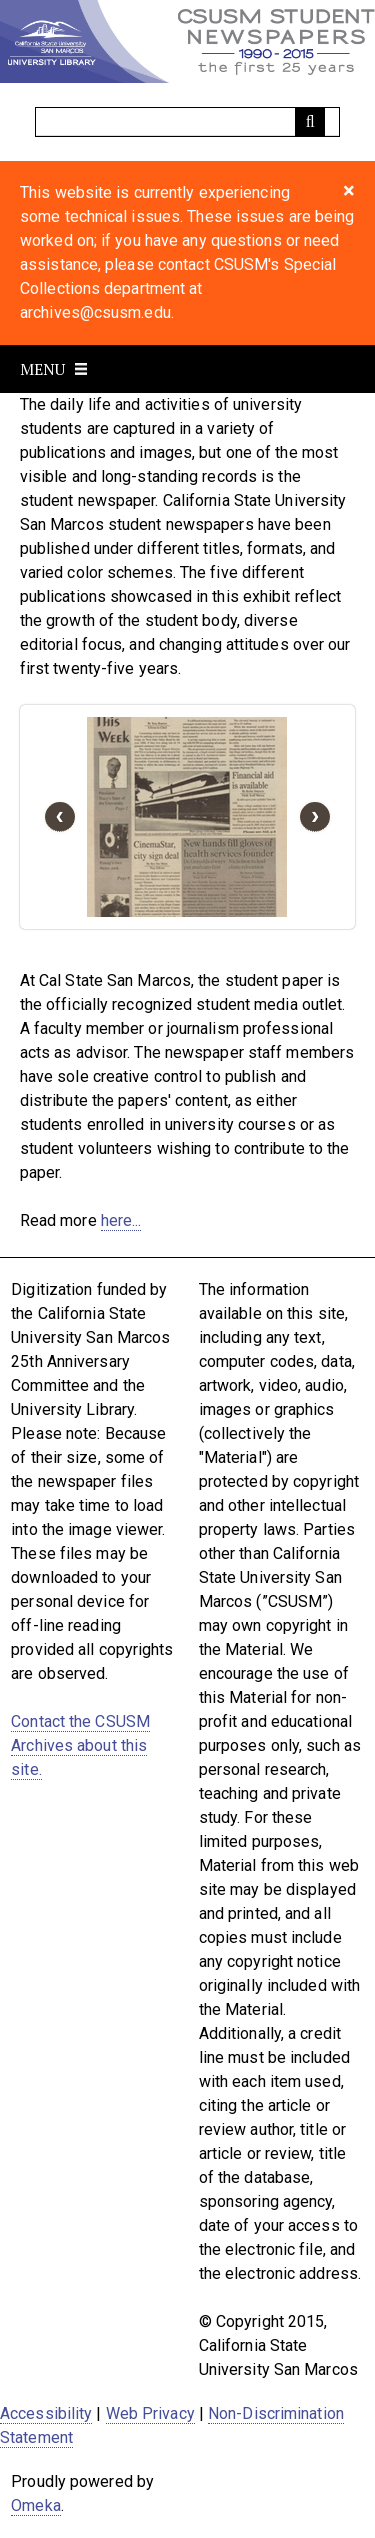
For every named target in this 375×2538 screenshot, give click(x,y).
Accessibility (46, 2413)
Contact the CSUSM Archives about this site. (80, 1745)
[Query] (188, 122)
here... (121, 1220)
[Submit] (310, 122)
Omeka (36, 2505)
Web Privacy (150, 2413)
